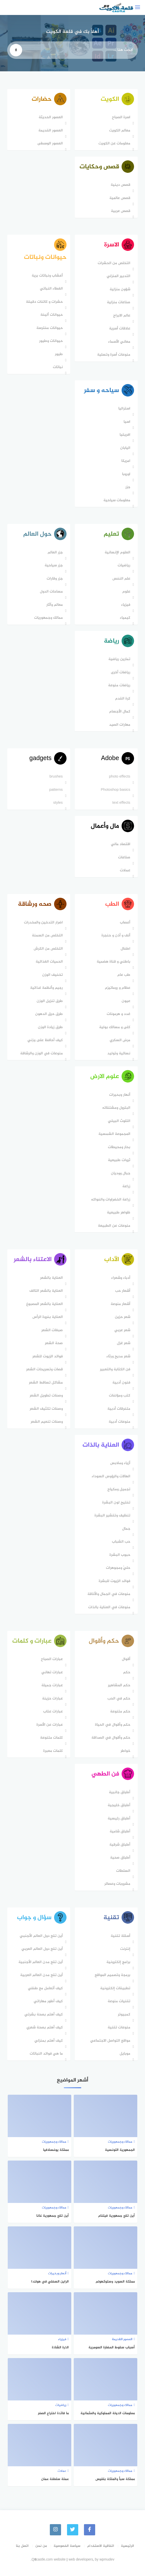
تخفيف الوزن (52, 975)
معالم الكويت (119, 131)
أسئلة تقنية (120, 1936)
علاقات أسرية (119, 329)
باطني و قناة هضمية (113, 962)
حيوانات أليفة (51, 315)
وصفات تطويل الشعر (46, 1396)
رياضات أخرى (120, 673)
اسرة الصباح (121, 117)
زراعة (126, 1186)
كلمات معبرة (53, 1751)
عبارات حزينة (52, 1699)
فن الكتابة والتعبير (115, 1370)
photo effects (119, 777)
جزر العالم (55, 553)
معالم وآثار (54, 605)
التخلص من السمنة (47, 936)
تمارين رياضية (119, 659)
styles (58, 803)
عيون (125, 1001)
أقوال (126, 1659)
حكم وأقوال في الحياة (112, 1725)
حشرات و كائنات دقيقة (44, 302)
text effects (121, 803)
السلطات (123, 1871)
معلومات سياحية (116, 500)
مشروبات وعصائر (117, 1884)
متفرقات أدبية (118, 1409)
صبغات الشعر (52, 1330)
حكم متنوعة (120, 1712)
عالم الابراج (121, 316)
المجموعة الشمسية (114, 1134)
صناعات (124, 858)
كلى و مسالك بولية (114, 1027)
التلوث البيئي (119, 1121)
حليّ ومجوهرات (118, 1568)
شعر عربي (122, 1330)
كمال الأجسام (119, 712)
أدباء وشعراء (120, 1278)
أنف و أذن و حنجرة (115, 936)
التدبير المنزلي (118, 276)
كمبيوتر (124, 2015)
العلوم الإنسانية (117, 553)
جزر (127, 487)
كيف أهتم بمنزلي (48, 2041)
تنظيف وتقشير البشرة (112, 1516)
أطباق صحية (120, 1858)
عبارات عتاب (53, 1712)
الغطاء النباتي (51, 289)
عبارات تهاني (52, 1673)
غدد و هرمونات (118, 1014)
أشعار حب (122, 1291)
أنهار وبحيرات (119, 1095)
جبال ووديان (120, 1174)
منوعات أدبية (119, 1422)
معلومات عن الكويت (114, 144)
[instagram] (55, 2529)
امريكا (125, 461)
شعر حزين (122, 1317)
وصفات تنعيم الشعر (46, 1422)
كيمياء (125, 618)
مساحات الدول (51, 592)
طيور (59, 354)
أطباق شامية (119, 1832)
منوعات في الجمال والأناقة (108, 1594)
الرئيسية (127, 2546)
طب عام (123, 975)
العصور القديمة (50, 131)
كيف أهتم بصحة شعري (44, 2028)
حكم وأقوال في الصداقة (110, 1738)
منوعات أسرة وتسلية (113, 355)
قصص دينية (120, 185)
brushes (56, 777)
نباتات (58, 367)
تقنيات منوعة (118, 2001)
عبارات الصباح (52, 1659)
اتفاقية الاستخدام (100, 2546)
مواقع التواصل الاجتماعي (110, 2041)
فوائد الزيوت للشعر (47, 1357)
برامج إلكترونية (118, 1962)
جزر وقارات (54, 579)
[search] (16, 50)
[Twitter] (72, 2529)
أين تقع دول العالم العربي (42, 1949)
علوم (126, 592)
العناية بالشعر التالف (46, 1291)
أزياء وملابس (120, 1463)
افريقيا (124, 435)
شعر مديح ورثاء (118, 1357)
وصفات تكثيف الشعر (46, 1409)
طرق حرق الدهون (49, 1014)
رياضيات (123, 566)
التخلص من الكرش (48, 949)
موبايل (124, 2054)
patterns (56, 790)
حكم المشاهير (119, 1685)
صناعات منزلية (118, 302)
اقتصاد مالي (120, 844)
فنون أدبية (121, 1383)
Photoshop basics (115, 790)
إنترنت (125, 1949)
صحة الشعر (54, 1343)
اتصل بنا (22, 2546)
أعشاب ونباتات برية (47, 276)
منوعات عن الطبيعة (114, 1226)
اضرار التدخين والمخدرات (43, 923)
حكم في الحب (118, 1699)
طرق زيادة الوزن (50, 1027)
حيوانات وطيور (51, 341)
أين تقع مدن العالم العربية (41, 1975)
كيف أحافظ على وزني (45, 1040)
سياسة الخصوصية (67, 2546)
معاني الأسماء (119, 342)
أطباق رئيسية (118, 1819)
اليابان (125, 448)
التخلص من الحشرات (113, 263)
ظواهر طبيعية (118, 1213)
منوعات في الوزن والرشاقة (41, 1054)
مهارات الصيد (119, 725)
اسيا (126, 422)
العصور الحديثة (50, 117)
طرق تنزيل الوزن (49, 1001)
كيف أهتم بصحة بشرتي (43, 2015)
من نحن (41, 2546)
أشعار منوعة (120, 1304)
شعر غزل (123, 1343)
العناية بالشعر (51, 1278)
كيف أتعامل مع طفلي (45, 1988)
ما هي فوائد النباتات (46, 2054)
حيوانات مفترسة (49, 328)
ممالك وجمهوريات (48, 618)
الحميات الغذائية (49, 962)
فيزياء (125, 605)
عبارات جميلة (52, 1685)
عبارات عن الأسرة (49, 1725)
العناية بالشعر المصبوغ (44, 1304)
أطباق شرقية (119, 1845)
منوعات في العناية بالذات (109, 1607)
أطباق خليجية (118, 1805)
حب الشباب (121, 1542)
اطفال (125, 949)
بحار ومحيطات (119, 1147)
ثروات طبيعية (119, 1160)
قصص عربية (120, 211)
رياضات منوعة (119, 686)
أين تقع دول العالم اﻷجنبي (41, 1936)
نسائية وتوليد (118, 1054)
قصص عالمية (119, 198)
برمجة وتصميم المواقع (112, 1975)
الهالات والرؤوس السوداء (110, 1477)
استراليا (124, 409)
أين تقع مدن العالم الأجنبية (40, 1962)
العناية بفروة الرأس (47, 1317)
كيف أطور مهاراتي (48, 2001)
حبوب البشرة (119, 1555)
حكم (126, 1673)
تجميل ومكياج (118, 1489)
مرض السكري (119, 1040)
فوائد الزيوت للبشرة (114, 1581)
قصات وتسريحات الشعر (44, 1370)
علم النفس (121, 579)
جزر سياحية (53, 566)
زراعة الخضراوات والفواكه (110, 1200)
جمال (126, 1529)
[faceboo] (89, 2529)
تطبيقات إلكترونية (115, 1988)
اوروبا (126, 474)
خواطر (125, 1751)
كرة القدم (122, 699)
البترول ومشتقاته (116, 1108)
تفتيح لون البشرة (116, 1503)
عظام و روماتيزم (117, 988)
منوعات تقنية (118, 2028)
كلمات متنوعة (51, 1738)
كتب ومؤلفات (119, 1396)
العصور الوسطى (50, 144)
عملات (125, 871)
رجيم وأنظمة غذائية (46, 988)
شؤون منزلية (119, 290)
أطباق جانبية (119, 1792)
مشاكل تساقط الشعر (46, 1383)
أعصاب (125, 923)
